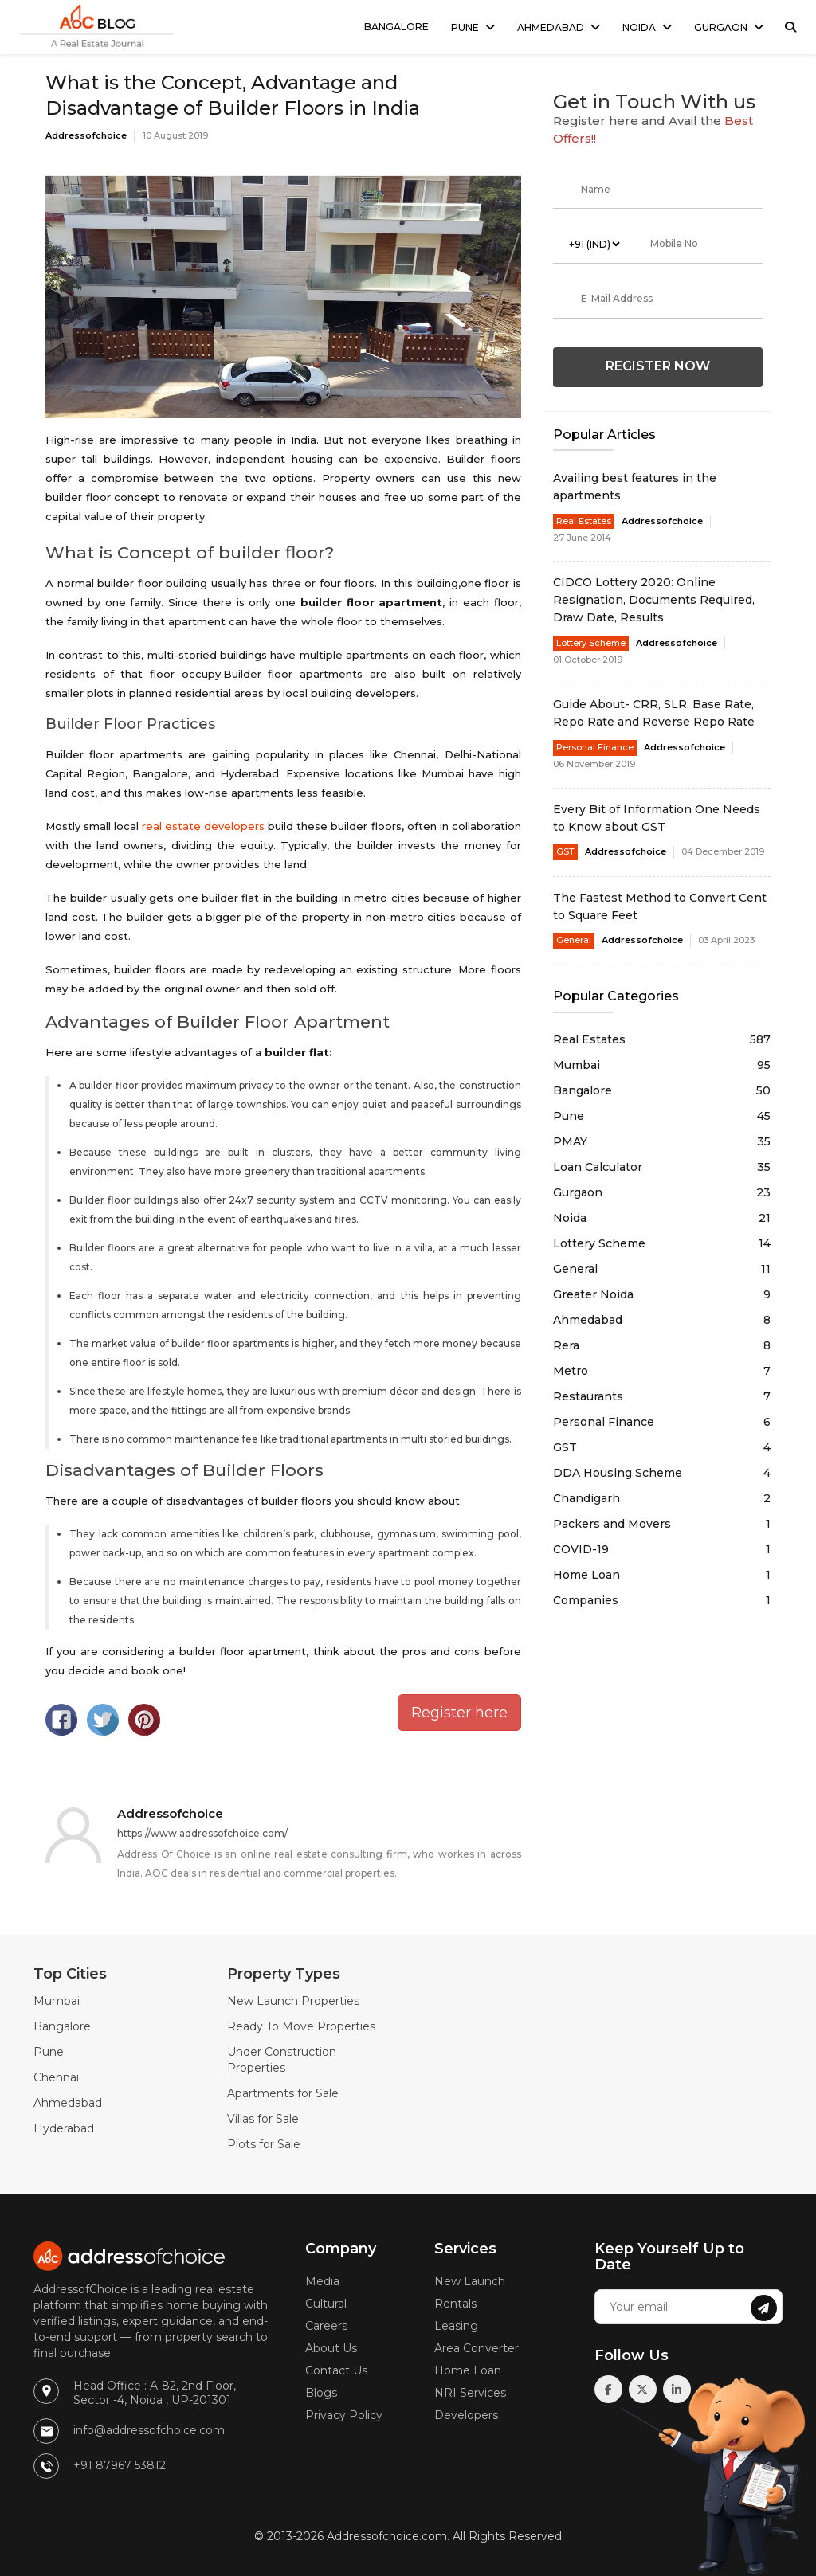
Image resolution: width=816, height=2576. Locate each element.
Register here (459, 1712)
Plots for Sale (263, 2144)
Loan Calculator (662, 1167)
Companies (662, 1600)
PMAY (662, 1141)
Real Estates (583, 521)
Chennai (56, 2077)
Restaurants (662, 1396)
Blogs (321, 2393)
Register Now (658, 366)
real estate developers (203, 826)
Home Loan (662, 1575)
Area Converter (476, 2348)
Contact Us (336, 2370)
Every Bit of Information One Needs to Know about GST (656, 818)
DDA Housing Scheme (662, 1473)
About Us (331, 2348)
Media (322, 2281)
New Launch (469, 2281)
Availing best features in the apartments (634, 487)
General (573, 939)
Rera (662, 1345)
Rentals (455, 2303)
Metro (662, 1371)
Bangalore (396, 27)
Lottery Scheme (591, 642)
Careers (326, 2326)
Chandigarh (662, 1498)
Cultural (326, 2303)
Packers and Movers (662, 1524)
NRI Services (470, 2393)
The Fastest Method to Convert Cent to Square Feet (660, 906)
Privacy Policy (343, 2415)
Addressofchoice (86, 135)
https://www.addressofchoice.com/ (202, 1833)
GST (565, 851)
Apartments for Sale (283, 2093)
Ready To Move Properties (301, 2026)
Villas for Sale (263, 2119)
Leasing (456, 2326)
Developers (466, 2415)
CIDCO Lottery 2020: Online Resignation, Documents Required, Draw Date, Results (654, 599)
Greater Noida (662, 1294)
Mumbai (662, 1065)
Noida (639, 27)
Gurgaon (720, 27)
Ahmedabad (550, 27)
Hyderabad (63, 2128)
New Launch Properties (293, 2001)
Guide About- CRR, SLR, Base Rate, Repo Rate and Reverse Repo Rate (654, 713)
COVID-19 (662, 1549)
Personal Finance (595, 747)
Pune (465, 27)
